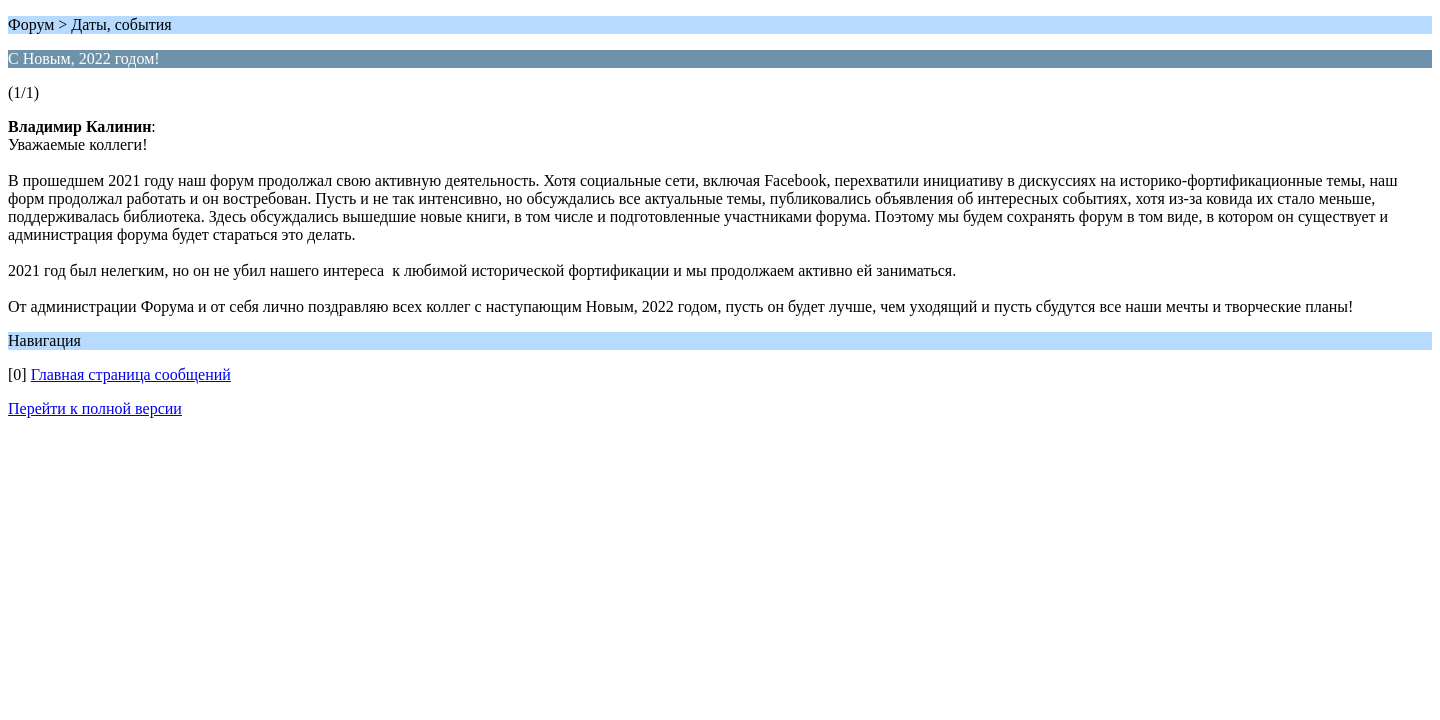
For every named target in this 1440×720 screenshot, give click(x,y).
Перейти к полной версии (95, 408)
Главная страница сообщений (131, 374)
